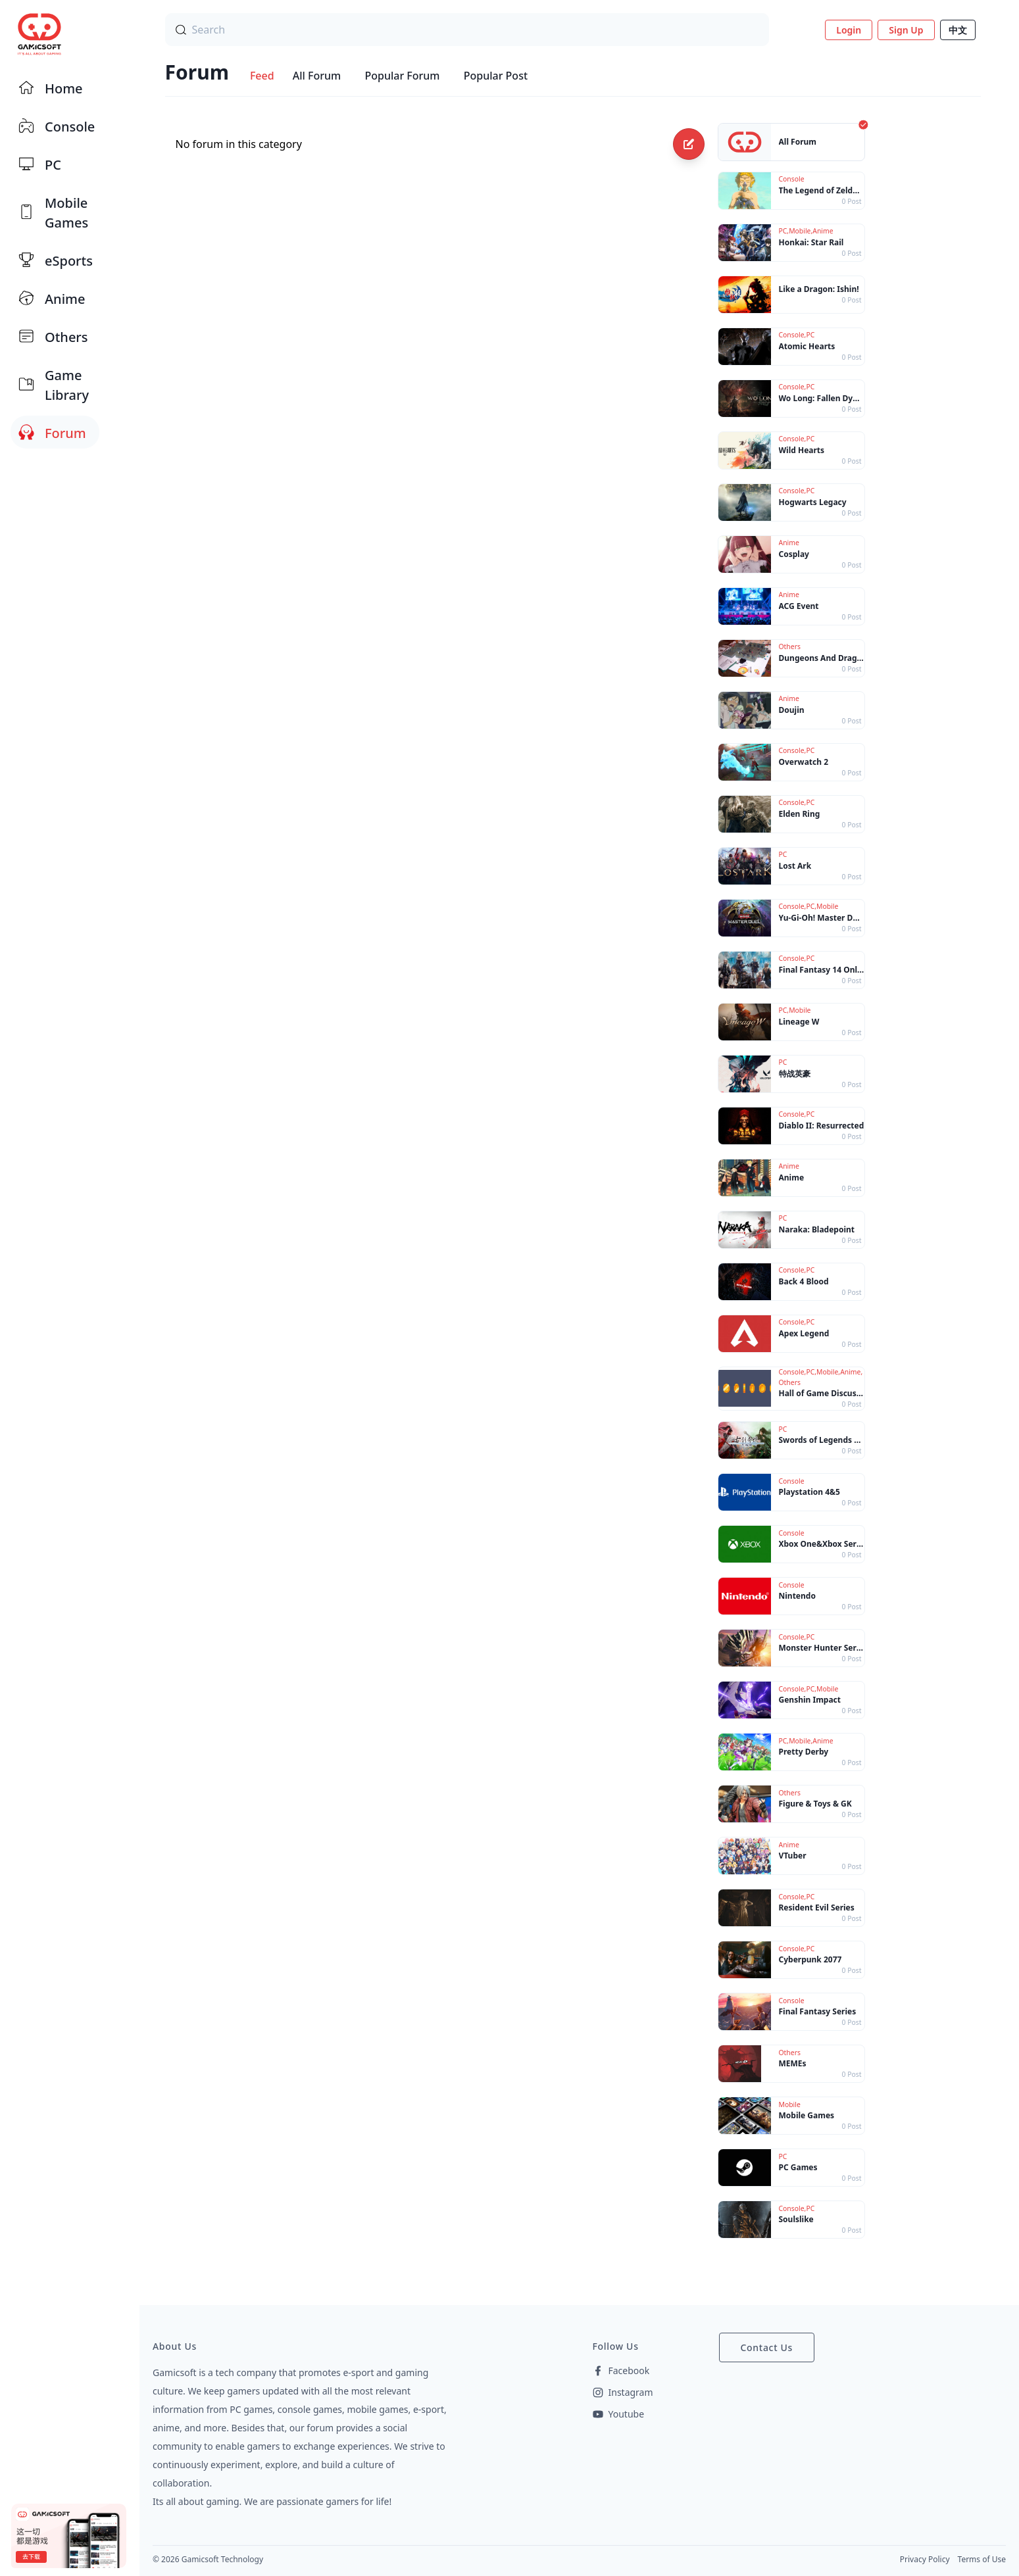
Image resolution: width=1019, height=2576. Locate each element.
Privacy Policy (925, 2559)
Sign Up (906, 30)
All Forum (317, 75)
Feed (262, 75)
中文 (958, 30)
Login (848, 30)
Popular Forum (401, 75)
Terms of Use (982, 2559)
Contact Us (767, 2347)
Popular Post (496, 75)
